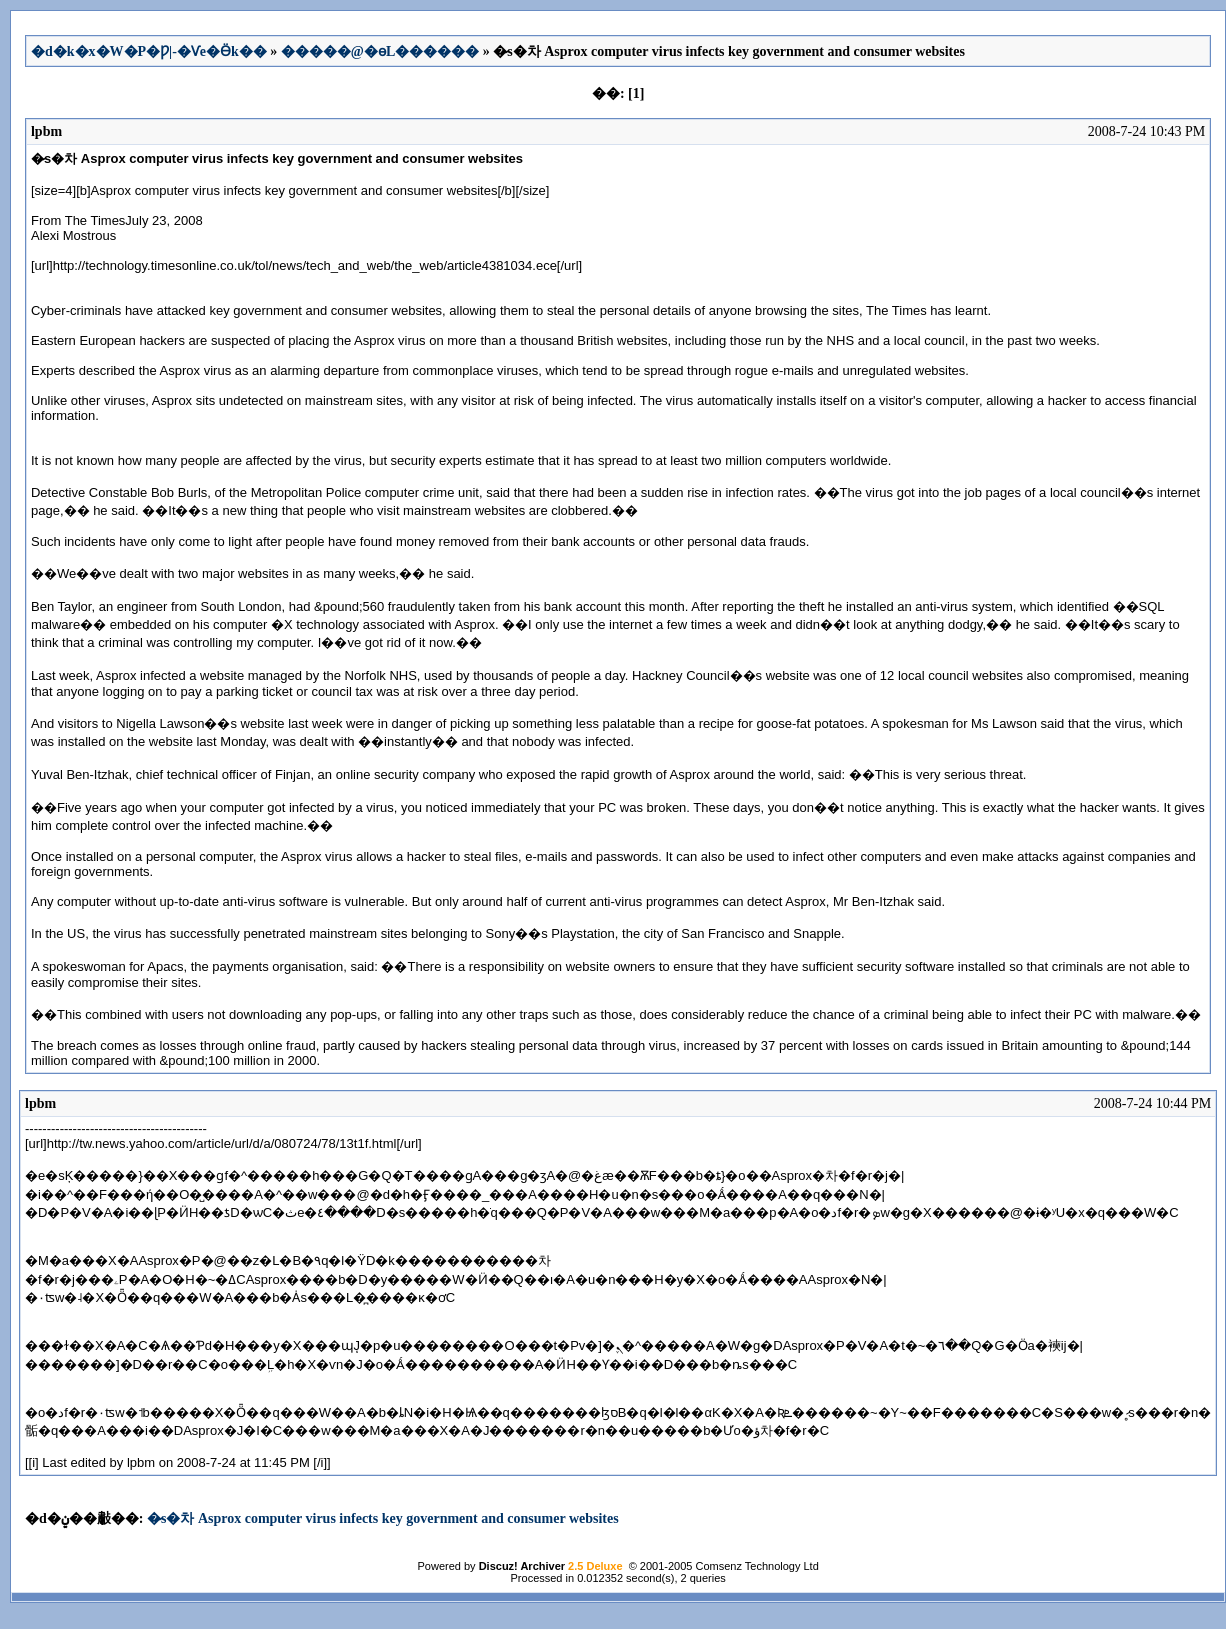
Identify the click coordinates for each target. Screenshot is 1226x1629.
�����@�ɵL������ (380, 51)
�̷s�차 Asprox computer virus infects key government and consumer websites (383, 1518)
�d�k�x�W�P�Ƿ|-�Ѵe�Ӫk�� (149, 51)
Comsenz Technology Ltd (756, 1566)
